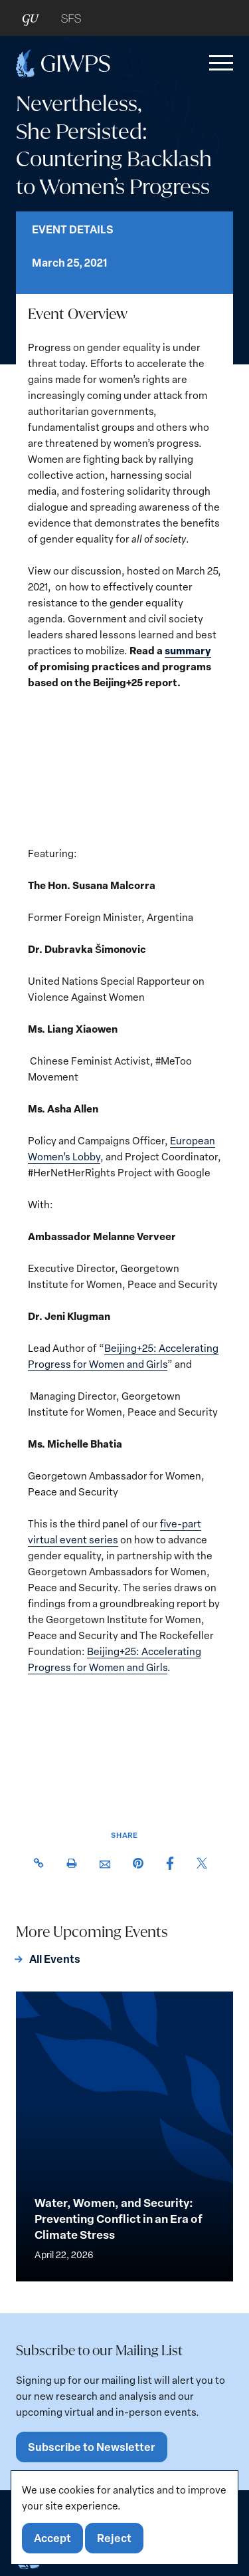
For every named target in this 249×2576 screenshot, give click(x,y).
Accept (52, 2537)
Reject (114, 2537)
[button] (218, 63)
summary (188, 650)
